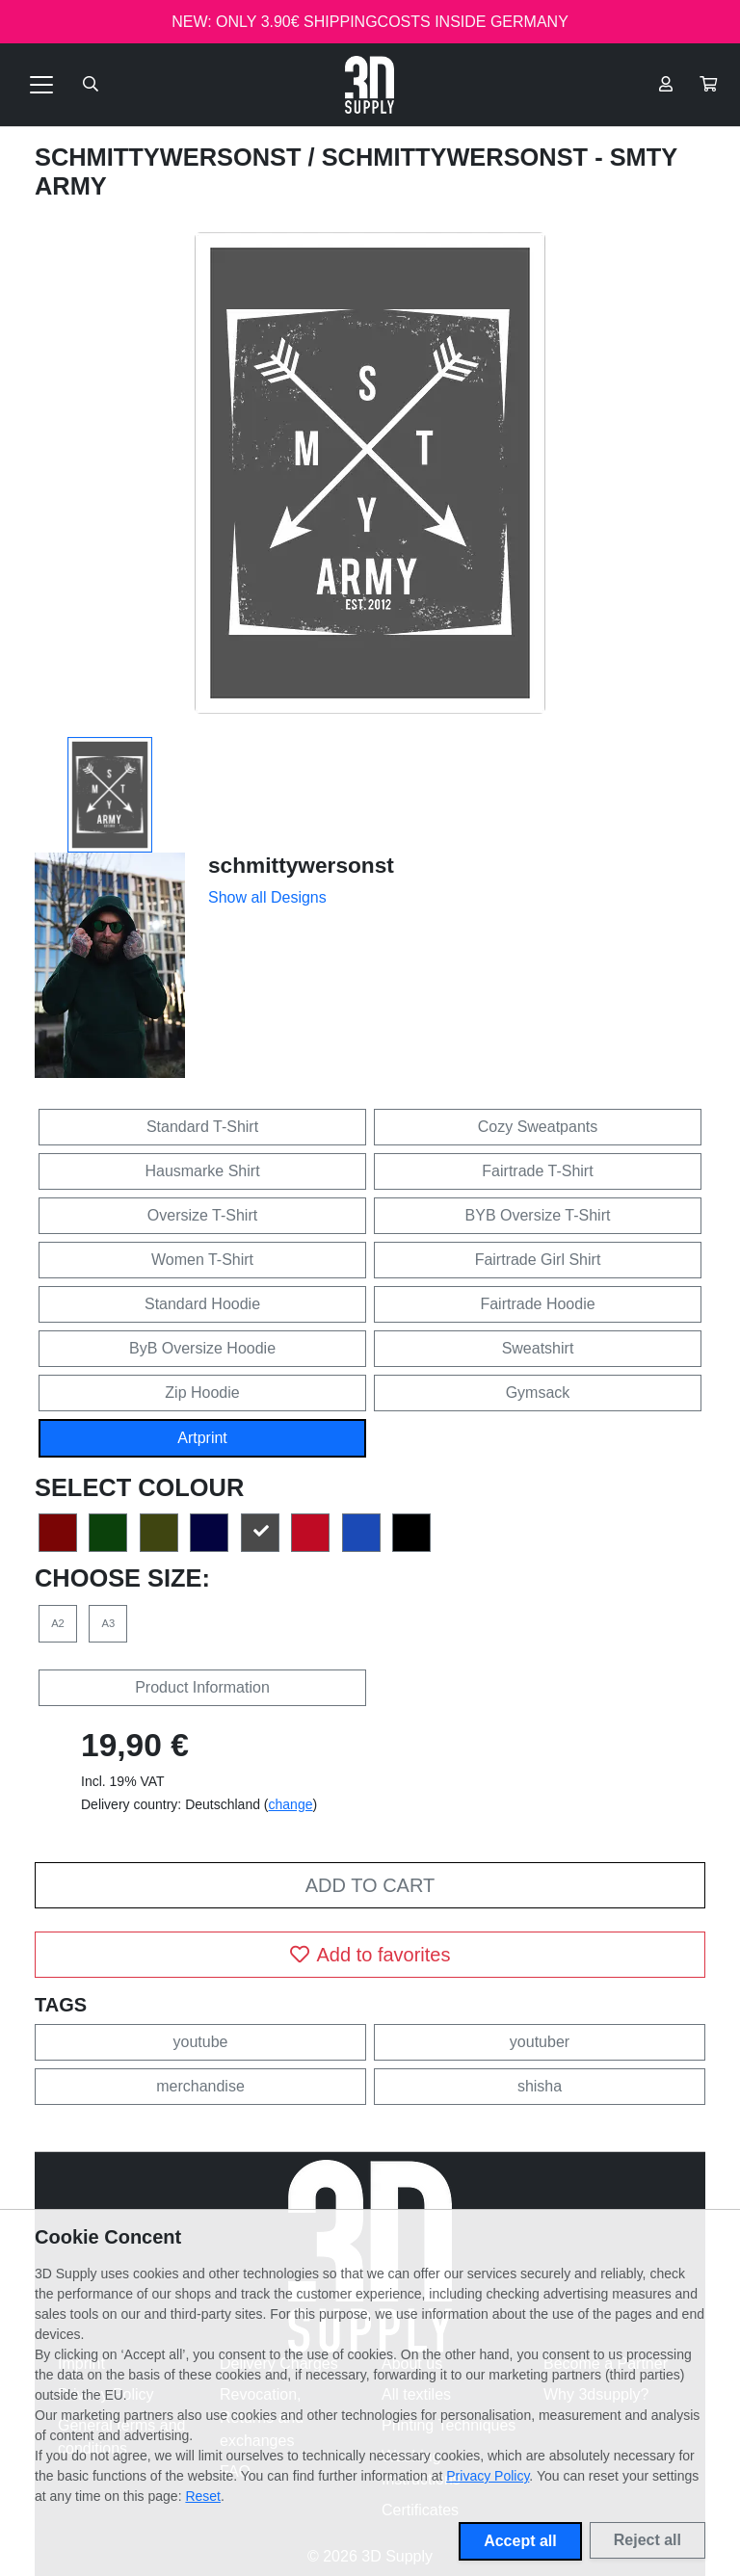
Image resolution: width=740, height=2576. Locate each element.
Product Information (202, 1687)
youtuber (539, 2042)
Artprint (202, 1438)
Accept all (520, 2541)
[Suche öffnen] (90, 84)
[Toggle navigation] (41, 84)
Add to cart (370, 1885)
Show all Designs (267, 897)
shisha (539, 2086)
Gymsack (538, 1392)
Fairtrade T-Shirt (537, 1171)
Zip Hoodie (202, 1392)
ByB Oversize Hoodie (202, 1348)
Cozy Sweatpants (538, 1126)
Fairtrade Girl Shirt (538, 1259)
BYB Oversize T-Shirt (538, 1215)
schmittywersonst (171, 157)
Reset (203, 2496)
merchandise (200, 2086)
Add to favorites (370, 1954)
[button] (708, 84)
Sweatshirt (538, 1348)
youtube (200, 2042)
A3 (109, 1623)
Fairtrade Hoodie (537, 1304)
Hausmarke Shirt (202, 1171)
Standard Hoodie (202, 1304)
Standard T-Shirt (202, 1126)
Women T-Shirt (202, 1259)
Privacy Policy (487, 2476)
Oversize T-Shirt (202, 1215)
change (291, 1804)
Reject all (647, 2540)
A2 (58, 1623)
